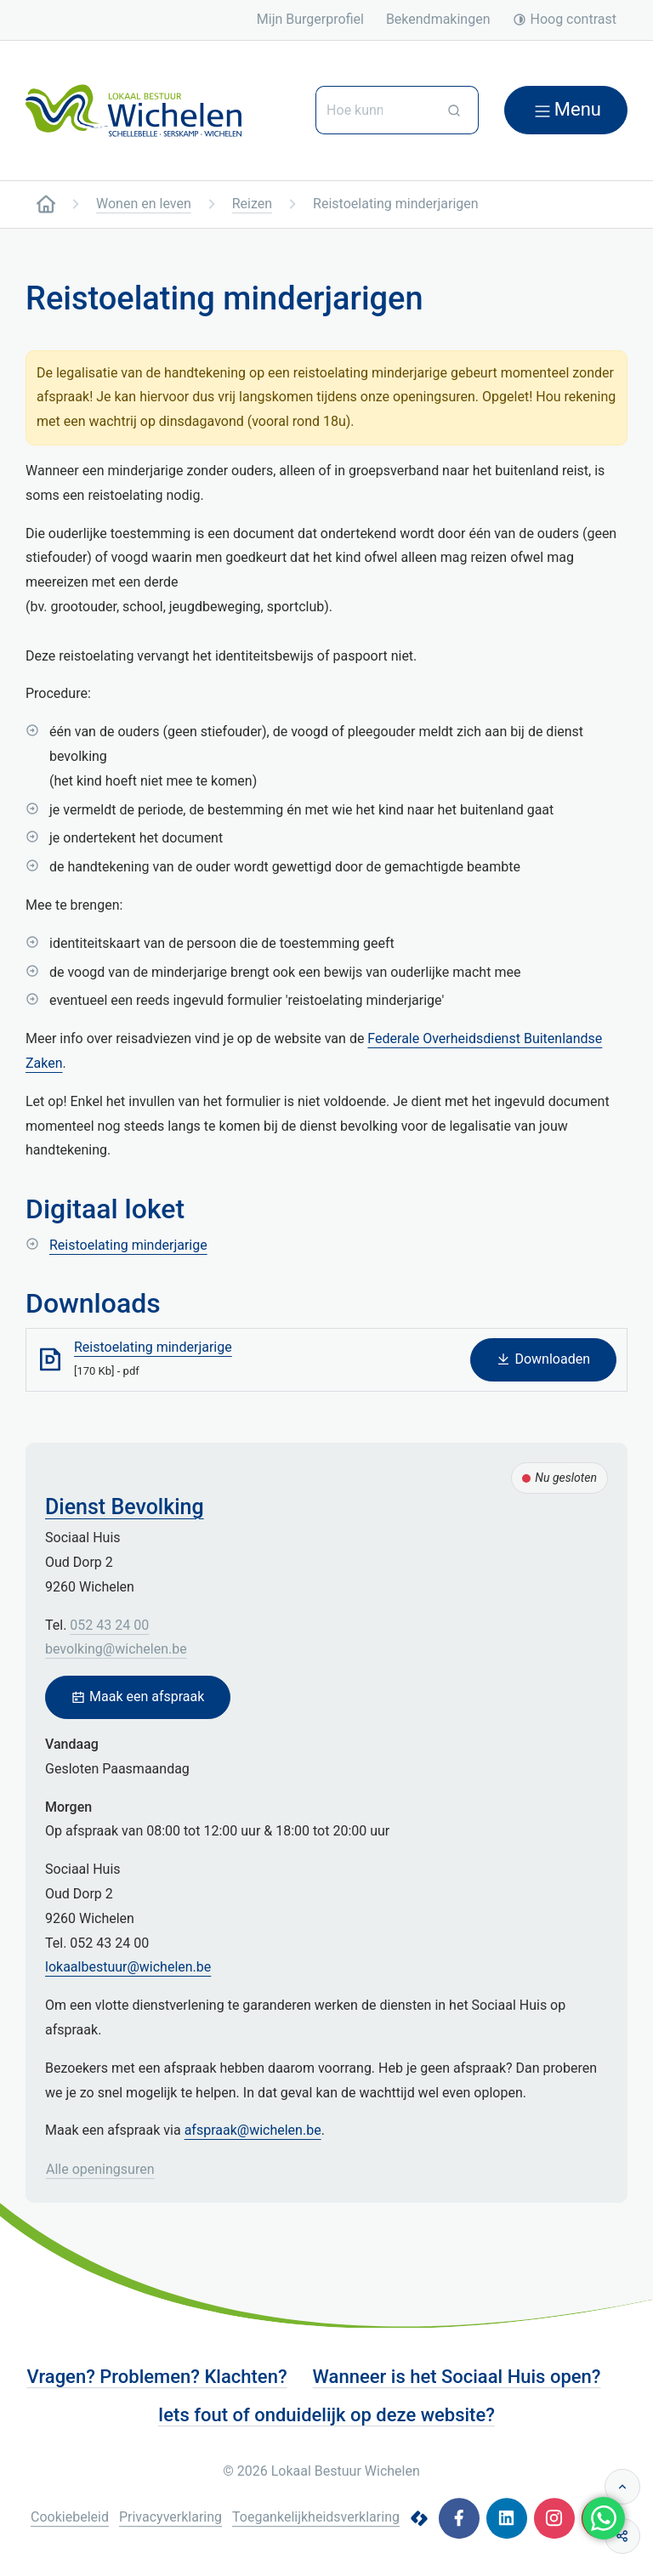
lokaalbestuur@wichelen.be (128, 1967)
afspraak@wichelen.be (253, 2130)
